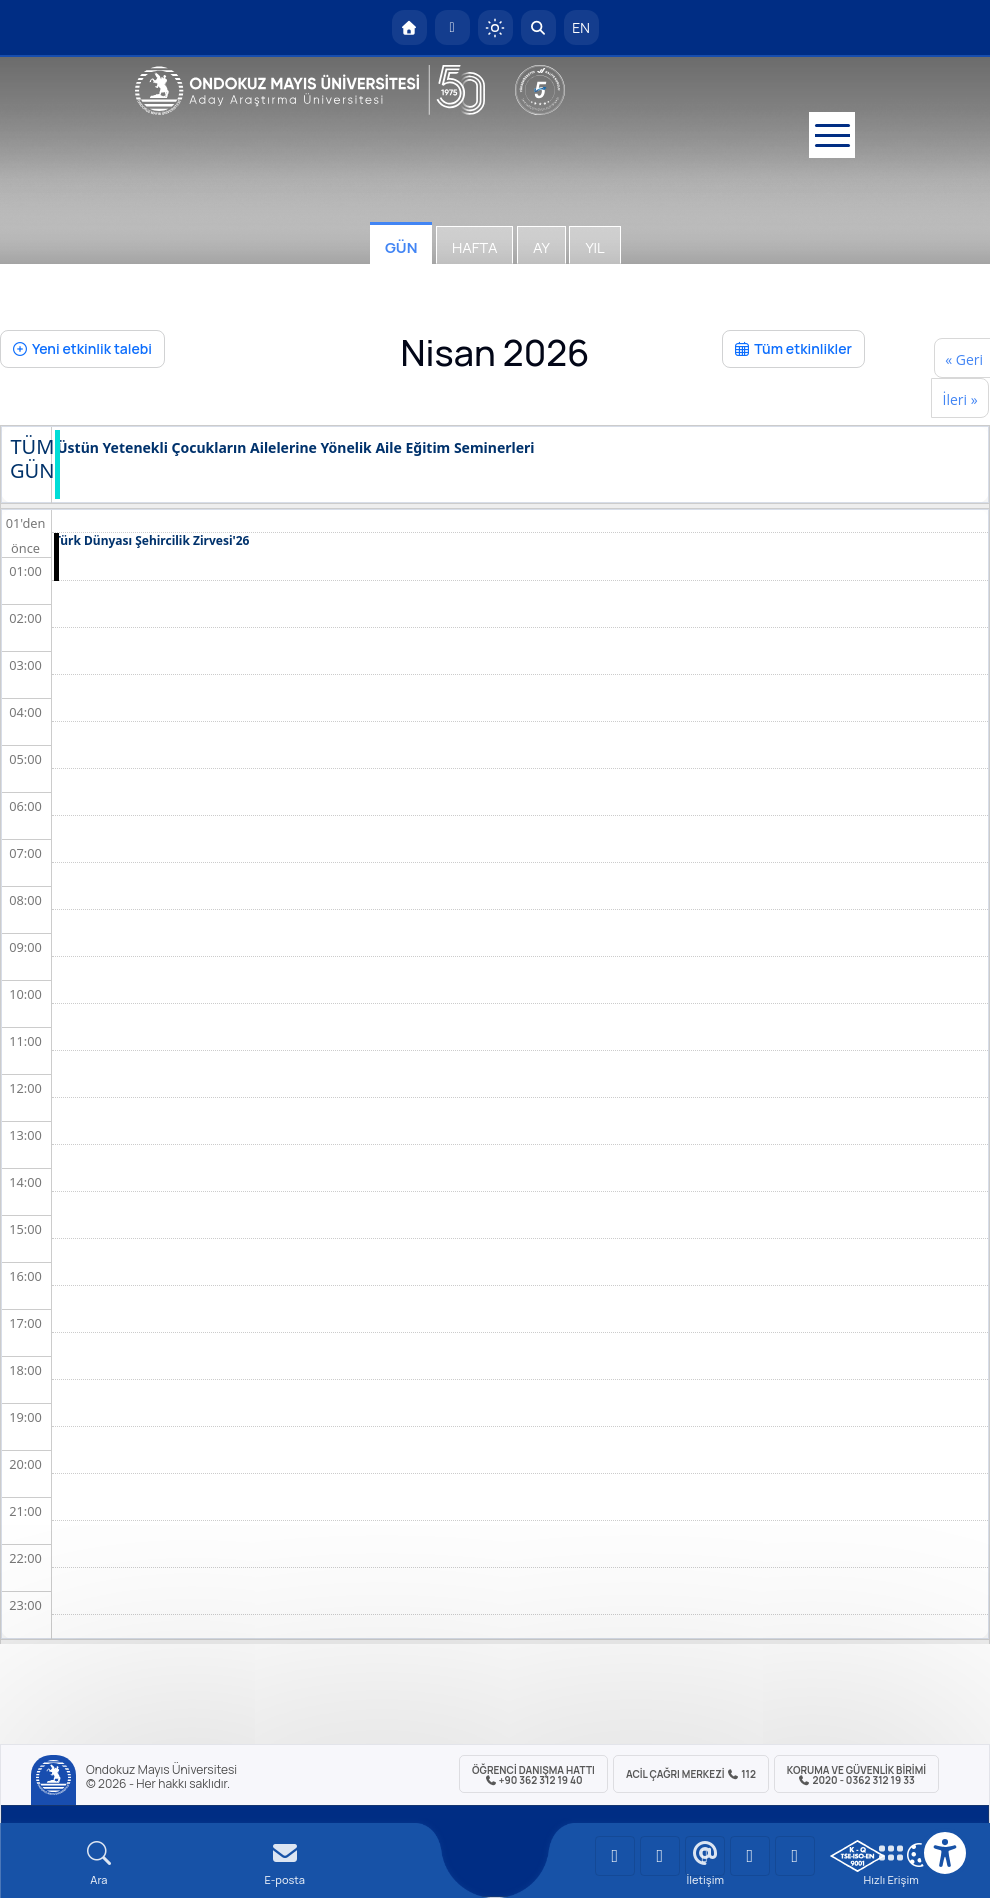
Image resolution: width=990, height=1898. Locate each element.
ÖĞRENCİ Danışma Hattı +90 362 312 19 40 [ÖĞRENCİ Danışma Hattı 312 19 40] (533, 1775)
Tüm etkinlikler (793, 348)
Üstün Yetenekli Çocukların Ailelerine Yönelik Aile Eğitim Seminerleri (296, 448)
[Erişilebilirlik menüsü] (945, 1853)
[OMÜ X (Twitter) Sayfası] (750, 1856)
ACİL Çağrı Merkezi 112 (691, 1774)
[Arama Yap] (538, 27)
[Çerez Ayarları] (919, 1855)
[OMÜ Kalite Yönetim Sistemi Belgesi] (857, 1856)
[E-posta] (452, 27)
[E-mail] (285, 1863)
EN (581, 27)
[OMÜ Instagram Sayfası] (705, 1856)
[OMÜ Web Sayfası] (310, 90)
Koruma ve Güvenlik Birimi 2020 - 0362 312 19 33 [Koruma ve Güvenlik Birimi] (856, 1775)
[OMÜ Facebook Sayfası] (795, 1856)
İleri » (959, 399)
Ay (541, 247)
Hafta (474, 247)
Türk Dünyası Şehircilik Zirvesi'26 (151, 541)
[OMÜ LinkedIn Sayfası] (660, 1856)
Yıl (594, 247)
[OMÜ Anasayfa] (409, 27)
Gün (401, 247)
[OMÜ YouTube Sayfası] (615, 1856)
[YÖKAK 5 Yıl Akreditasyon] (540, 90)
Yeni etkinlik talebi (82, 348)
